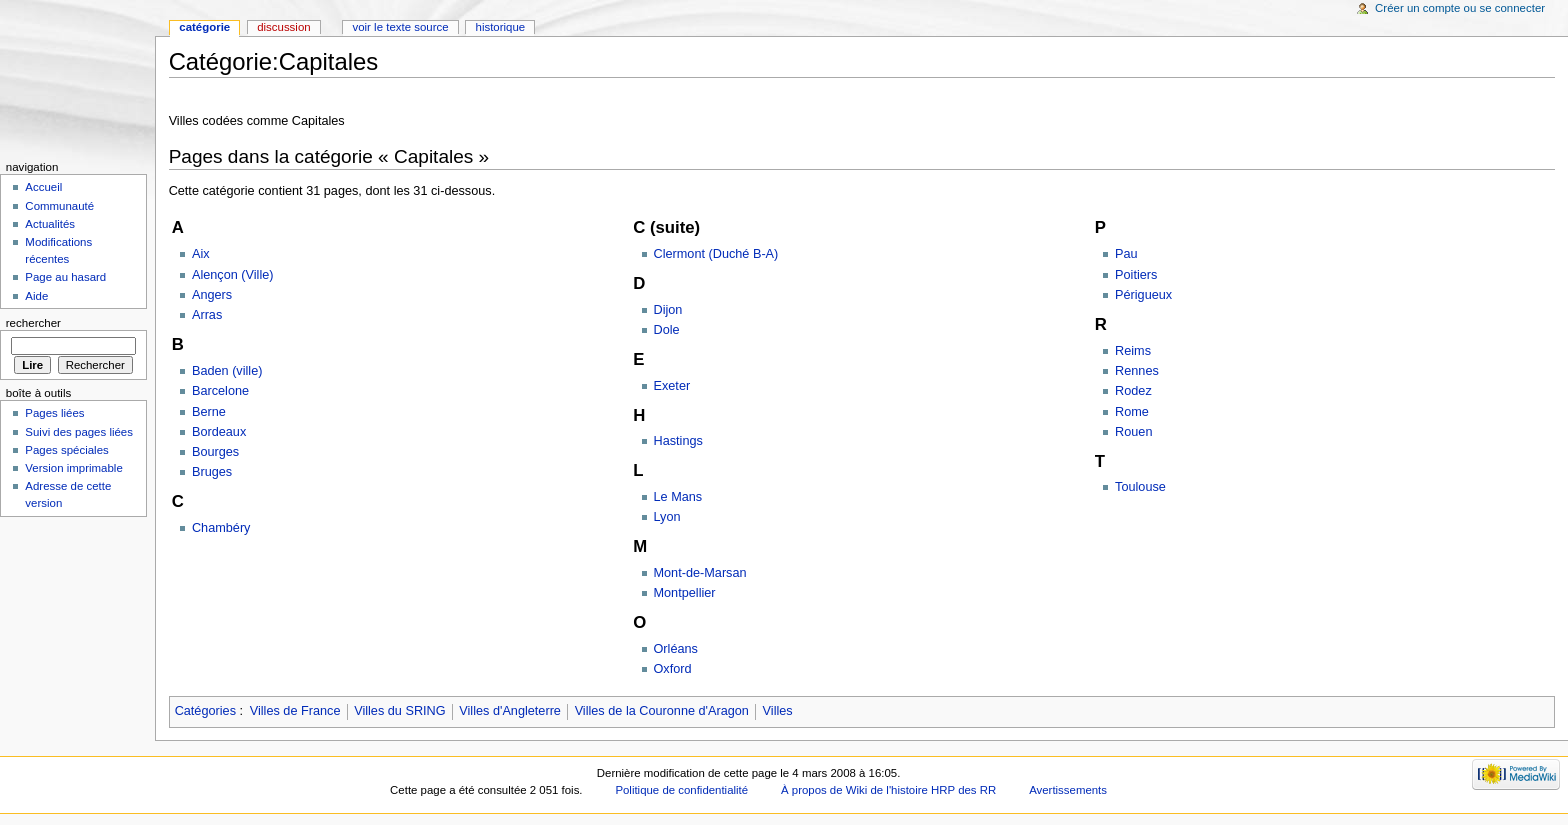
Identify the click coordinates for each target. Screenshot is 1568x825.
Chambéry (221, 528)
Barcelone (220, 391)
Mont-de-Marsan (700, 573)
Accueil (43, 187)
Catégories (205, 711)
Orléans (676, 649)
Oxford (673, 669)
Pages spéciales (66, 450)
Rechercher (33, 323)
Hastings (678, 441)
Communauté (59, 206)
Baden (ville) (227, 371)
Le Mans (678, 497)
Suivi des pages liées (79, 432)
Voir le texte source (400, 27)
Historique (501, 27)
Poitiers (1136, 275)
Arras (207, 315)
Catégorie (204, 27)
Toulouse (1140, 487)
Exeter (672, 386)
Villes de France (295, 711)
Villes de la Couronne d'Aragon (662, 711)
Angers (212, 295)
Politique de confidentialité (681, 790)
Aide (36, 296)
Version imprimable (73, 468)
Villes (778, 711)
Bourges (215, 452)
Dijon (668, 310)
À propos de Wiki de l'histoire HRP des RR (888, 790)
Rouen (1133, 432)
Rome (1132, 412)
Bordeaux (219, 432)
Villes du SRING (399, 711)
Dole (667, 330)
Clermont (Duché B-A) (716, 254)
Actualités (50, 224)
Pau (1126, 254)
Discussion (283, 27)
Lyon (667, 517)
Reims (1133, 351)
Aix (201, 254)
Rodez (1133, 391)
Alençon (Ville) (233, 275)
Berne (209, 412)
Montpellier (685, 593)
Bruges (212, 472)
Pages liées (54, 413)
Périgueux (1143, 295)
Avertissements (1068, 790)
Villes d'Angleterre (510, 711)
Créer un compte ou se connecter (1460, 8)
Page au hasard (65, 277)
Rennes (1137, 371)
